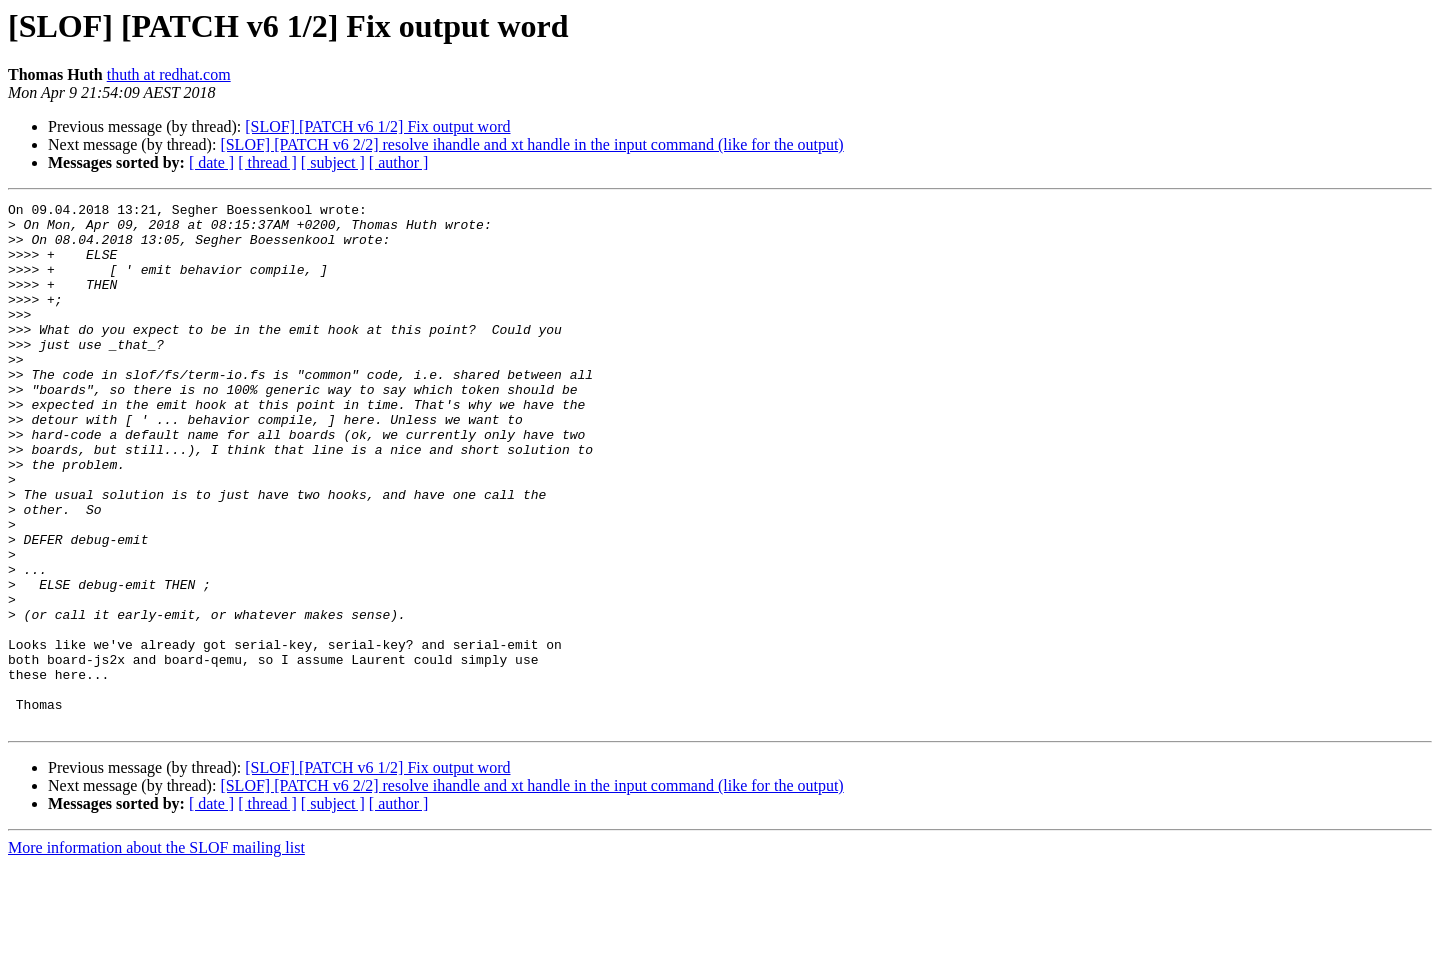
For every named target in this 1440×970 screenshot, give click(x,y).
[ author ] (399, 162)
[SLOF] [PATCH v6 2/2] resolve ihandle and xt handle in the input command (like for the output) (531, 144)
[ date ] (211, 162)
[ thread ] (267, 162)
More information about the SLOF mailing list (156, 952)
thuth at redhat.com (169, 74)
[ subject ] (333, 162)
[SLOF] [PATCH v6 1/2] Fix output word (377, 126)
